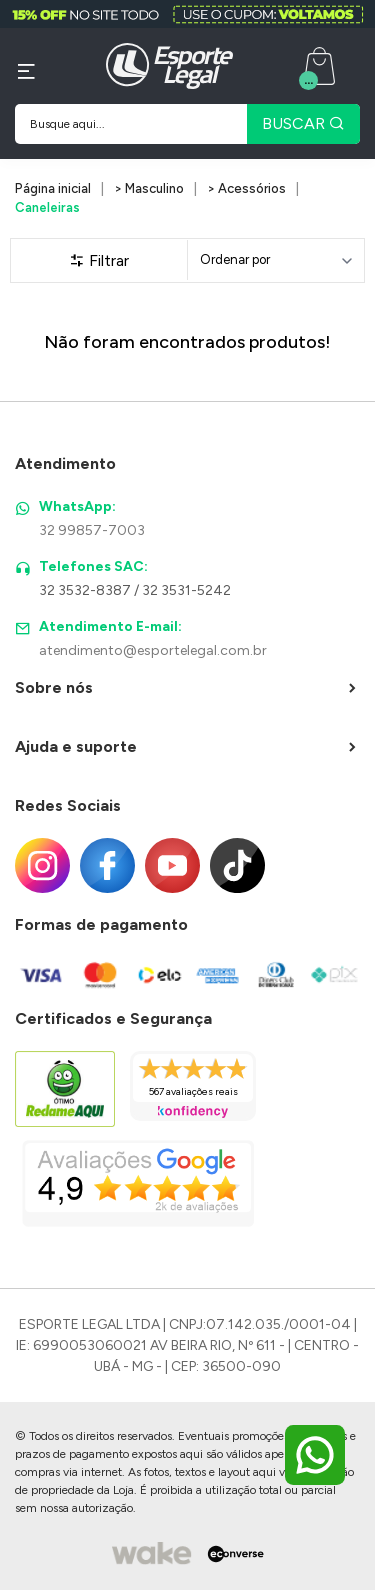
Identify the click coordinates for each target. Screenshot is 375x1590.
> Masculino (149, 188)
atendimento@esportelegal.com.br (153, 650)
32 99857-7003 (92, 530)
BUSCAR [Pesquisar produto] (303, 123)
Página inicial (53, 188)
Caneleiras (47, 207)
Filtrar (99, 260)
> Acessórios (246, 188)
